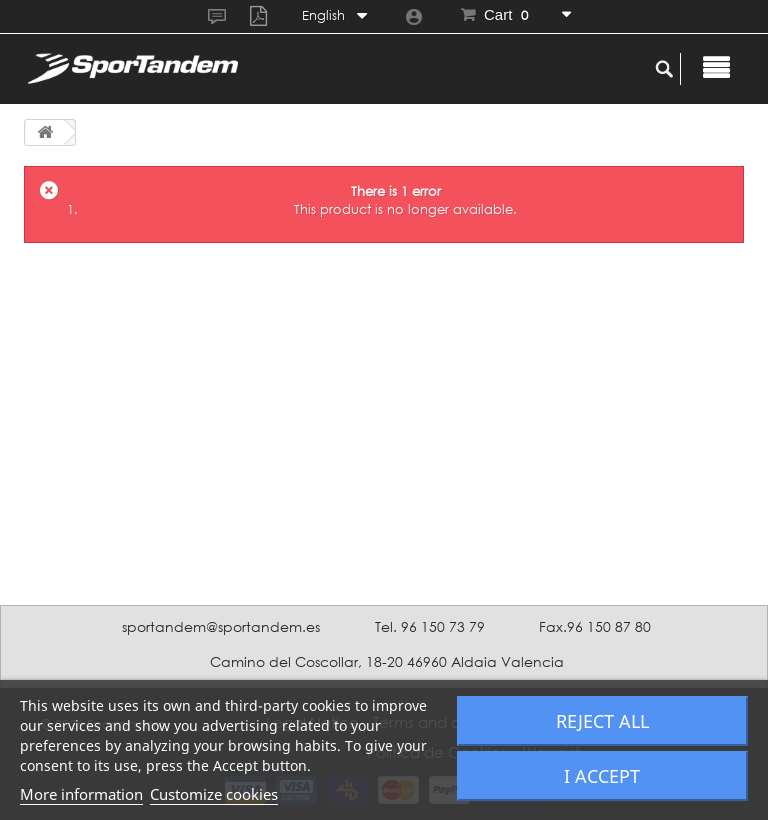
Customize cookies (214, 794)
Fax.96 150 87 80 (595, 626)
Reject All (602, 721)
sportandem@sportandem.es (221, 626)
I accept (602, 776)
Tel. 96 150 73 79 (430, 626)
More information (81, 794)
